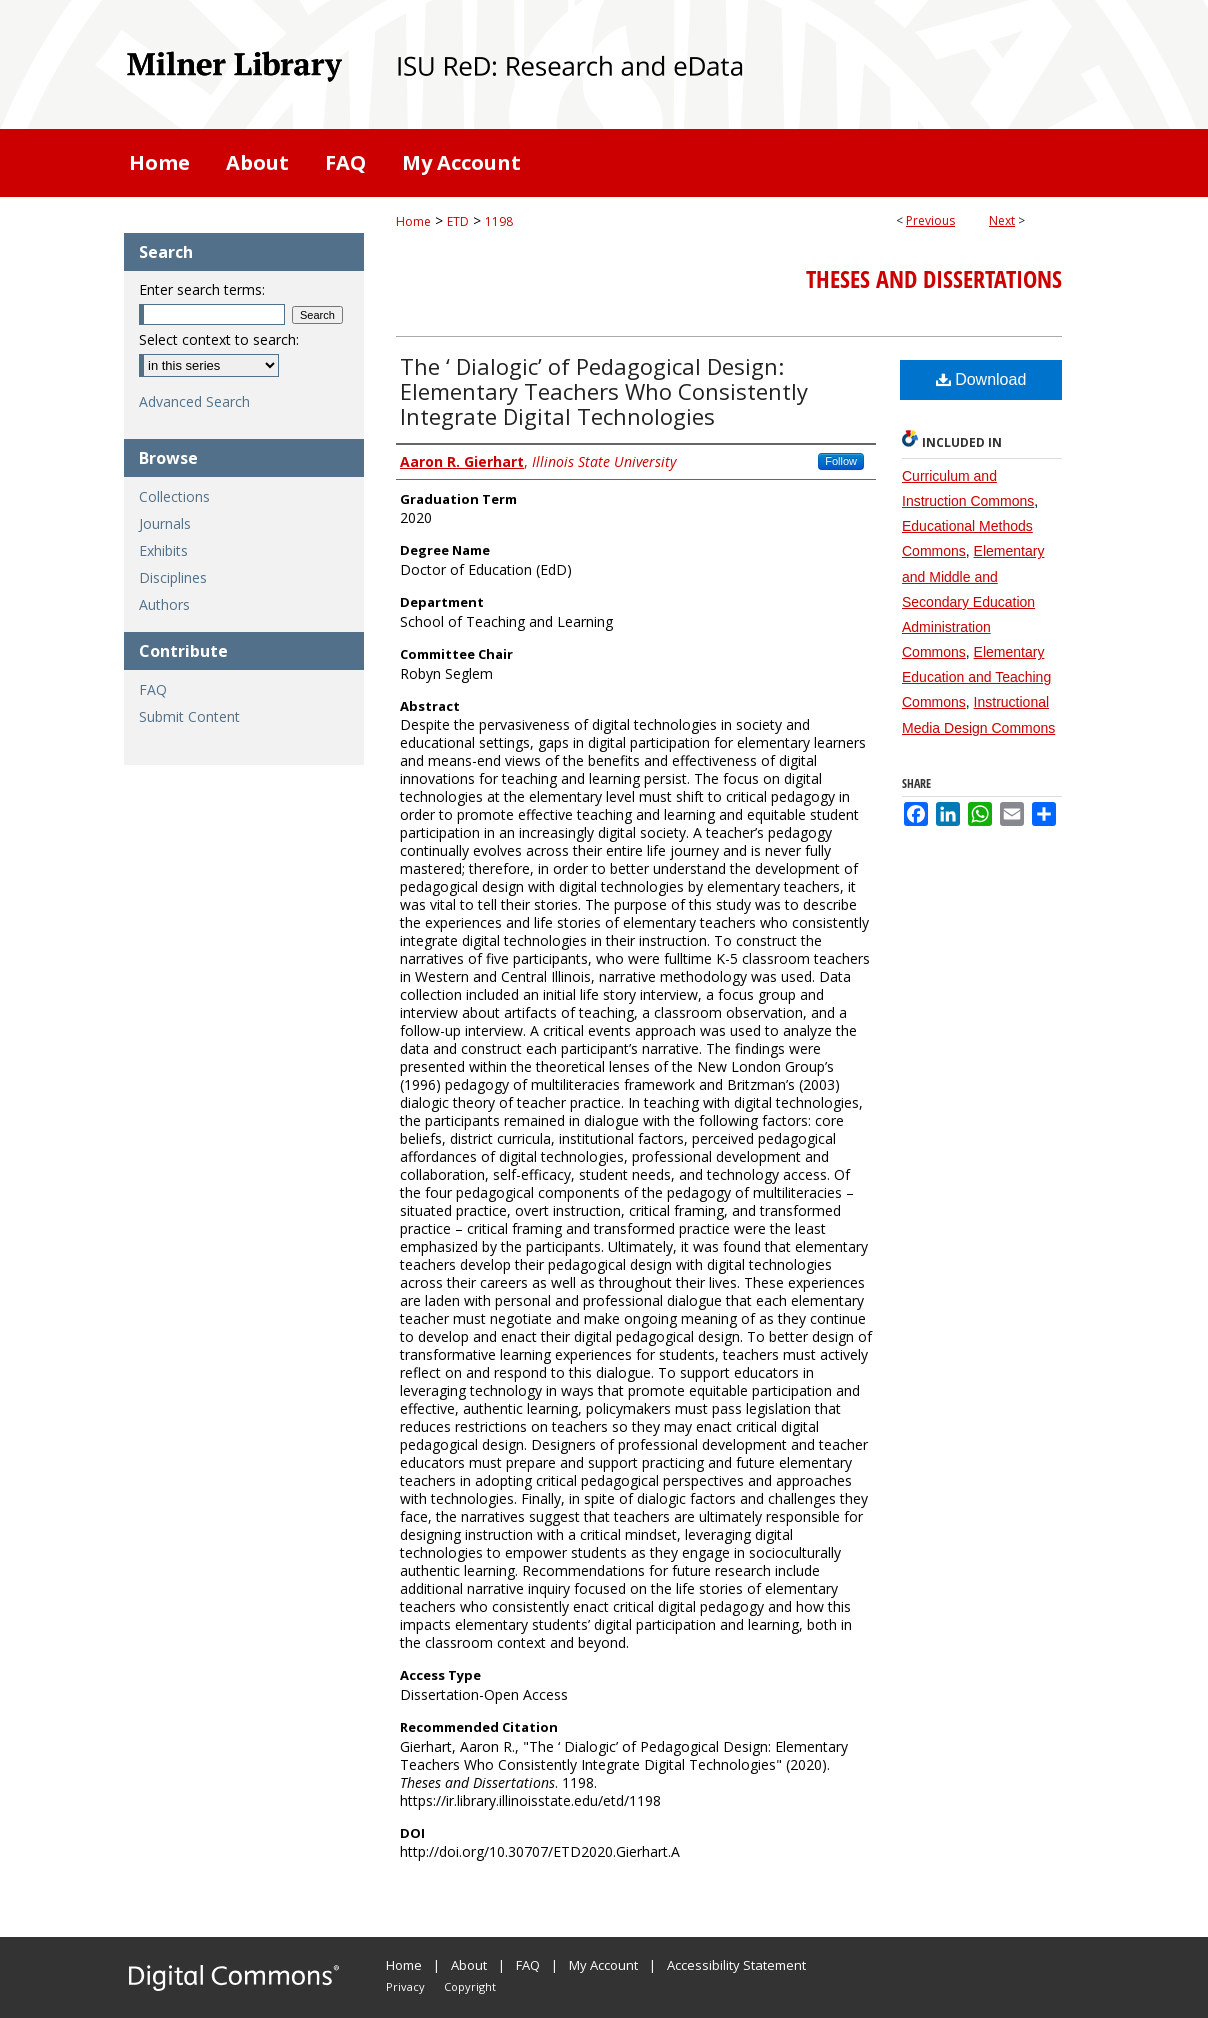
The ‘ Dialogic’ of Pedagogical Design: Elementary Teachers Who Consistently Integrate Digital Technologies (604, 391)
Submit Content (189, 716)
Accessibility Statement (736, 1965)
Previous (930, 220)
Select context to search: (219, 339)
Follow (841, 461)
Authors (164, 604)
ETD (458, 221)
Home (413, 221)
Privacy (405, 1986)
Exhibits (163, 550)
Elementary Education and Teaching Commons (976, 677)
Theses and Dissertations (934, 279)
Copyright (470, 1986)
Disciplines (173, 577)
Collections (174, 496)
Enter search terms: (202, 289)
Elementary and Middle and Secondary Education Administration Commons (973, 601)
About (469, 1965)
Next (1002, 220)
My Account (603, 1965)
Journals (165, 523)
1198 (499, 221)
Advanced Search (194, 401)
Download (981, 379)
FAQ (153, 689)
